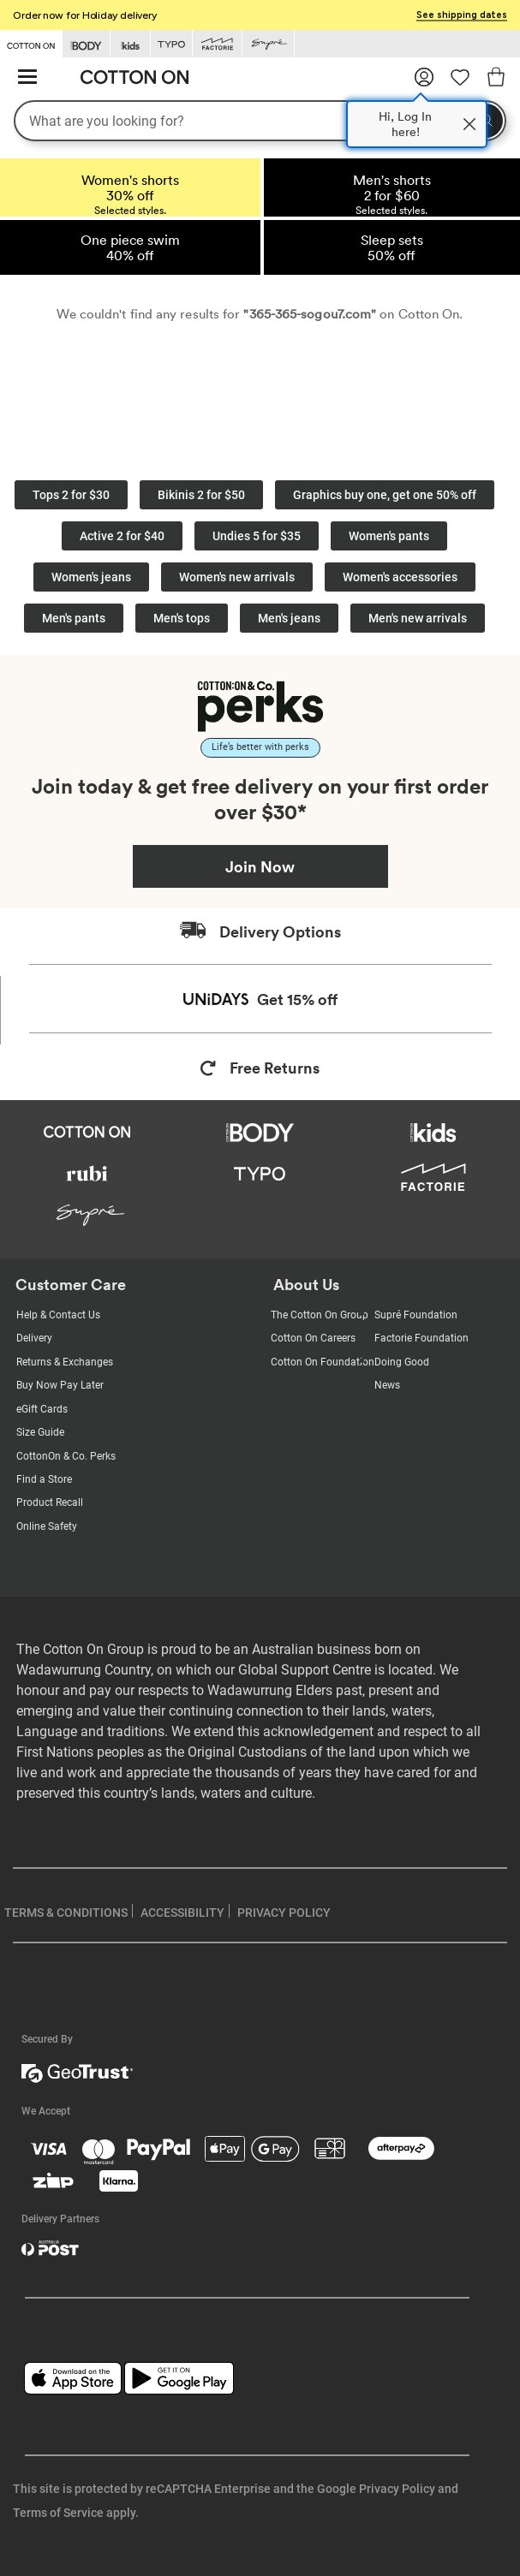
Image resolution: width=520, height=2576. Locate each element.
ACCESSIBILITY (182, 1912)
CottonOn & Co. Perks (66, 1456)
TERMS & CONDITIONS (66, 1912)
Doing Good (401, 1362)
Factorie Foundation (421, 1338)
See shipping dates (461, 14)
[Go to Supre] (268, 44)
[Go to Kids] (130, 44)
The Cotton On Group (319, 1315)
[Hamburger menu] (27, 77)
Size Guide (40, 1432)
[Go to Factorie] (217, 44)
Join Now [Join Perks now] (260, 866)
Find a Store (44, 1479)
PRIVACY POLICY (284, 1912)
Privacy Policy (397, 2489)
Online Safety (46, 1526)
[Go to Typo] (171, 44)
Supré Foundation (415, 1315)
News (387, 1385)
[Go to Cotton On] (31, 43)
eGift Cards (42, 1409)
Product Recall (49, 1502)
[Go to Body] (86, 44)
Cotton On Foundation (322, 1362)
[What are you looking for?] (260, 121)
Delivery (34, 1338)
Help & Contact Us (58, 1315)
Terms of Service (58, 2512)
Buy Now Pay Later (60, 1385)
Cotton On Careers (313, 1338)
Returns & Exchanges (64, 1362)
